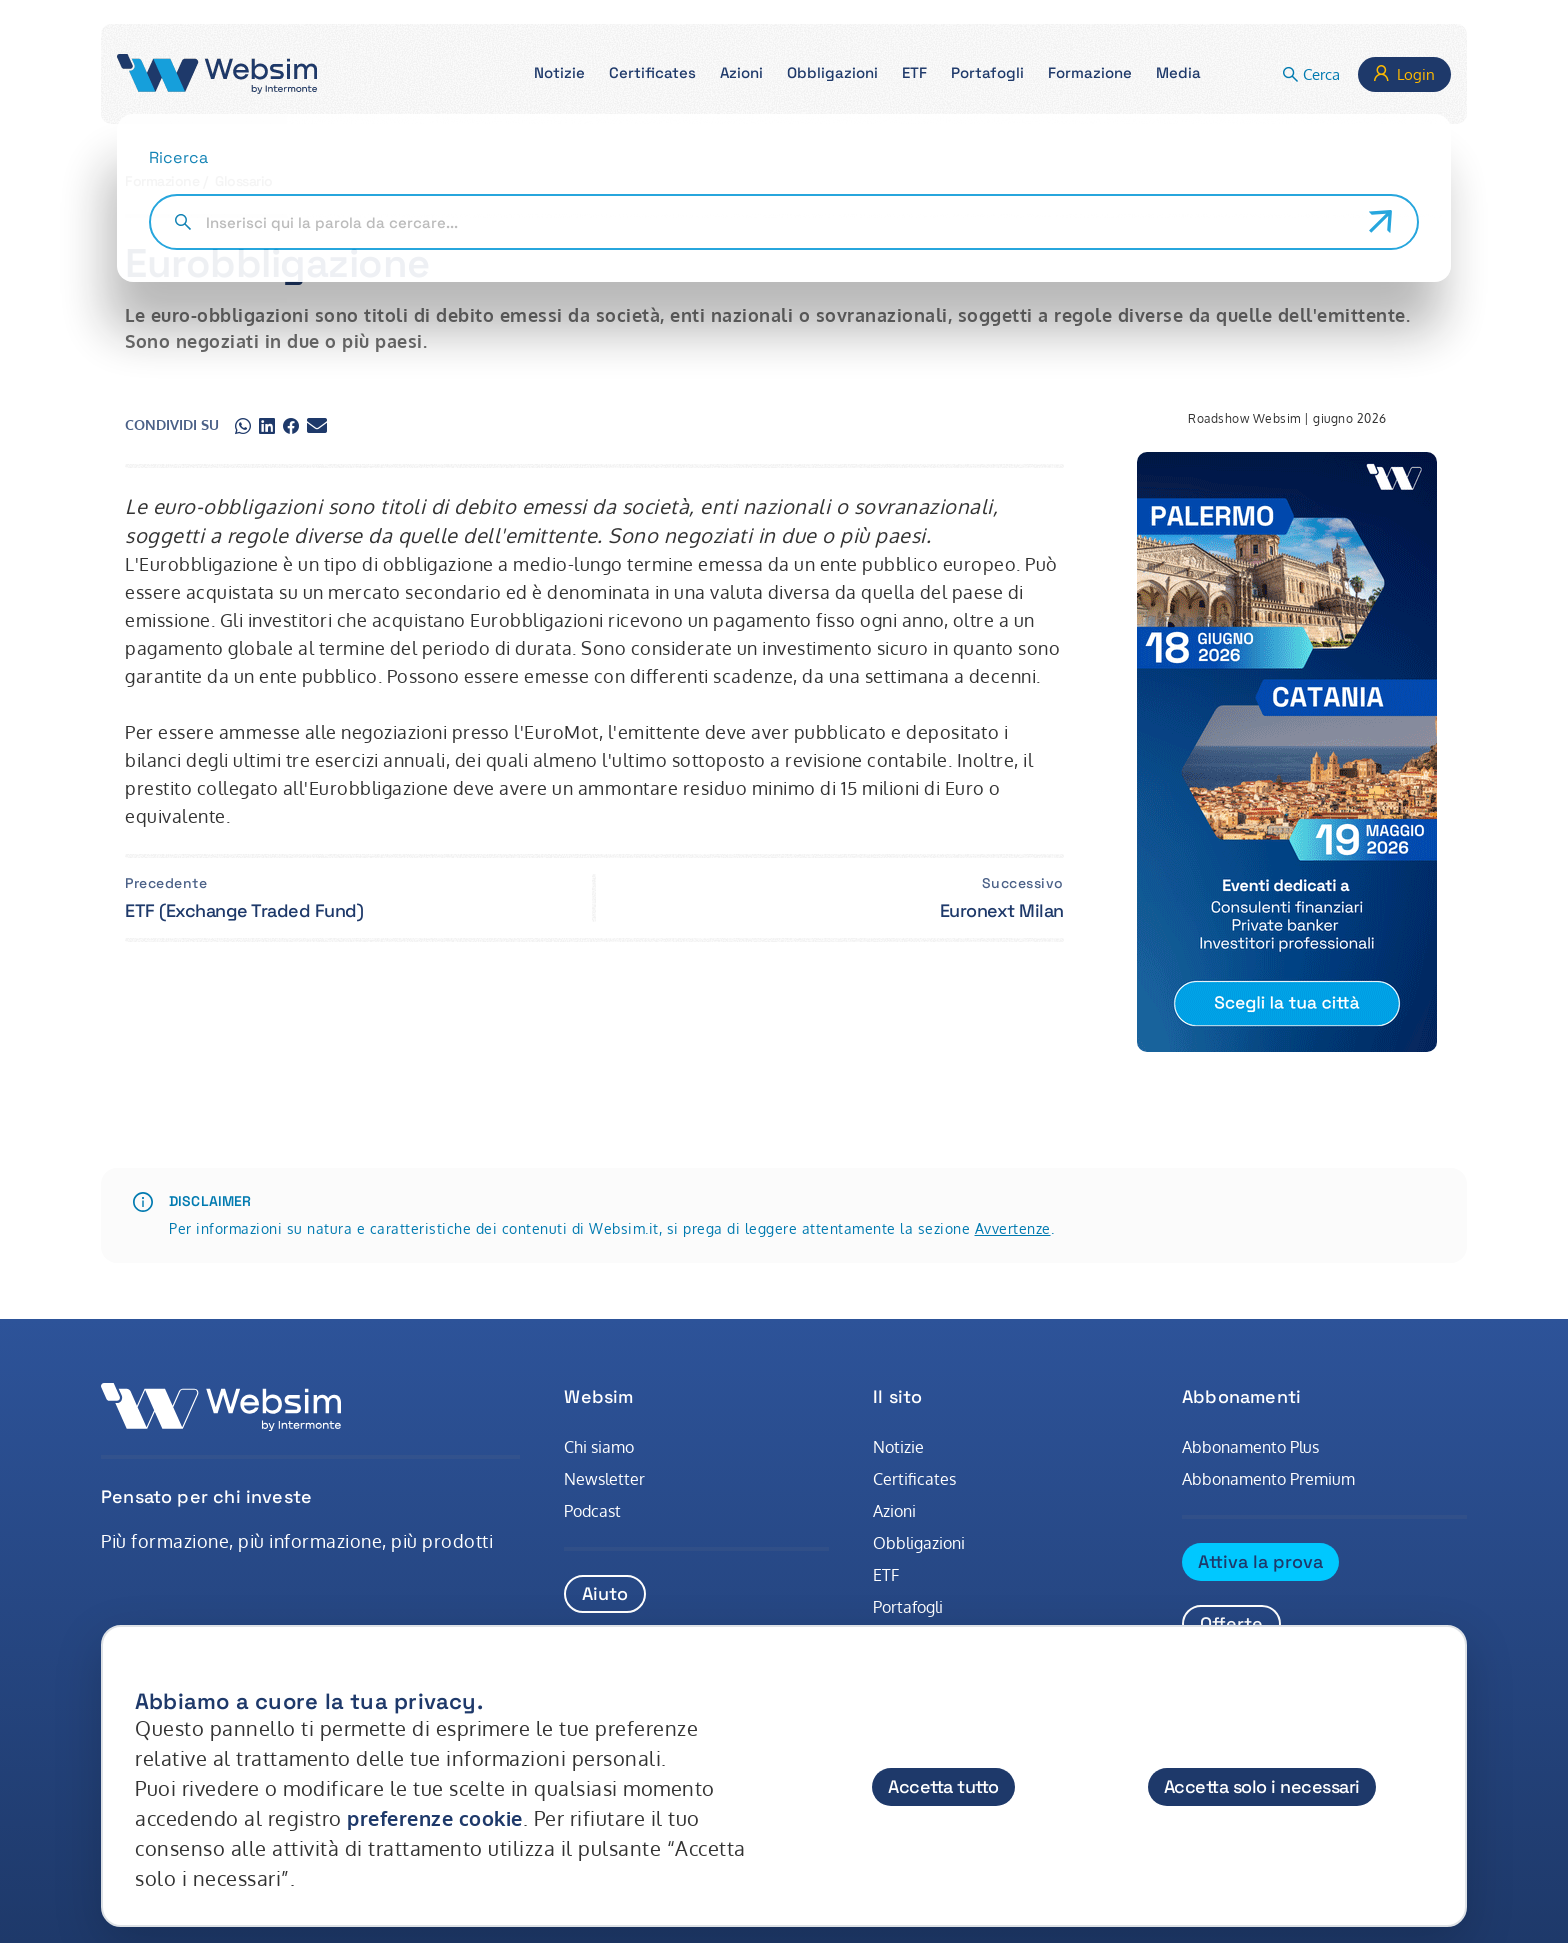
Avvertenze (1013, 1228)
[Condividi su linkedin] (267, 425)
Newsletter (604, 1479)
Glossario (244, 181)
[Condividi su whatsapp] (243, 425)
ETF (886, 1575)
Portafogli (908, 1607)
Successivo (1023, 883)
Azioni (894, 1511)
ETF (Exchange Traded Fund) (244, 910)
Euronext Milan (1002, 910)
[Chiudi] (1432, 1682)
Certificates (914, 1479)
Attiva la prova (1260, 1561)
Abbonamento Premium (1268, 1479)
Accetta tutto (943, 1786)
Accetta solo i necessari (1262, 1786)
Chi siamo (599, 1447)
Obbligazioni (919, 1543)
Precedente (166, 883)
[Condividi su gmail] (317, 425)
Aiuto (605, 1593)
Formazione (162, 181)
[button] (559, 74)
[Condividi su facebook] (291, 425)
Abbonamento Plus (1250, 1447)
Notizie (898, 1447)
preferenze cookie (435, 1818)
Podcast (592, 1511)
